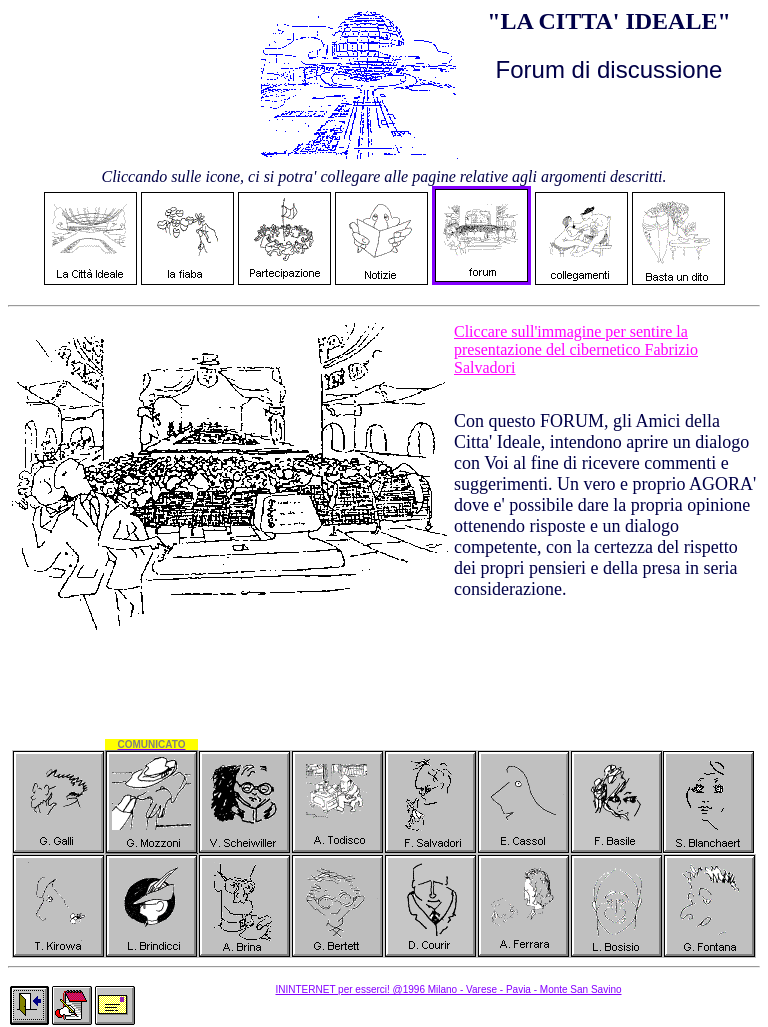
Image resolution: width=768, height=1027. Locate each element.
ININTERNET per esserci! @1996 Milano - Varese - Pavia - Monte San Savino (448, 989)
